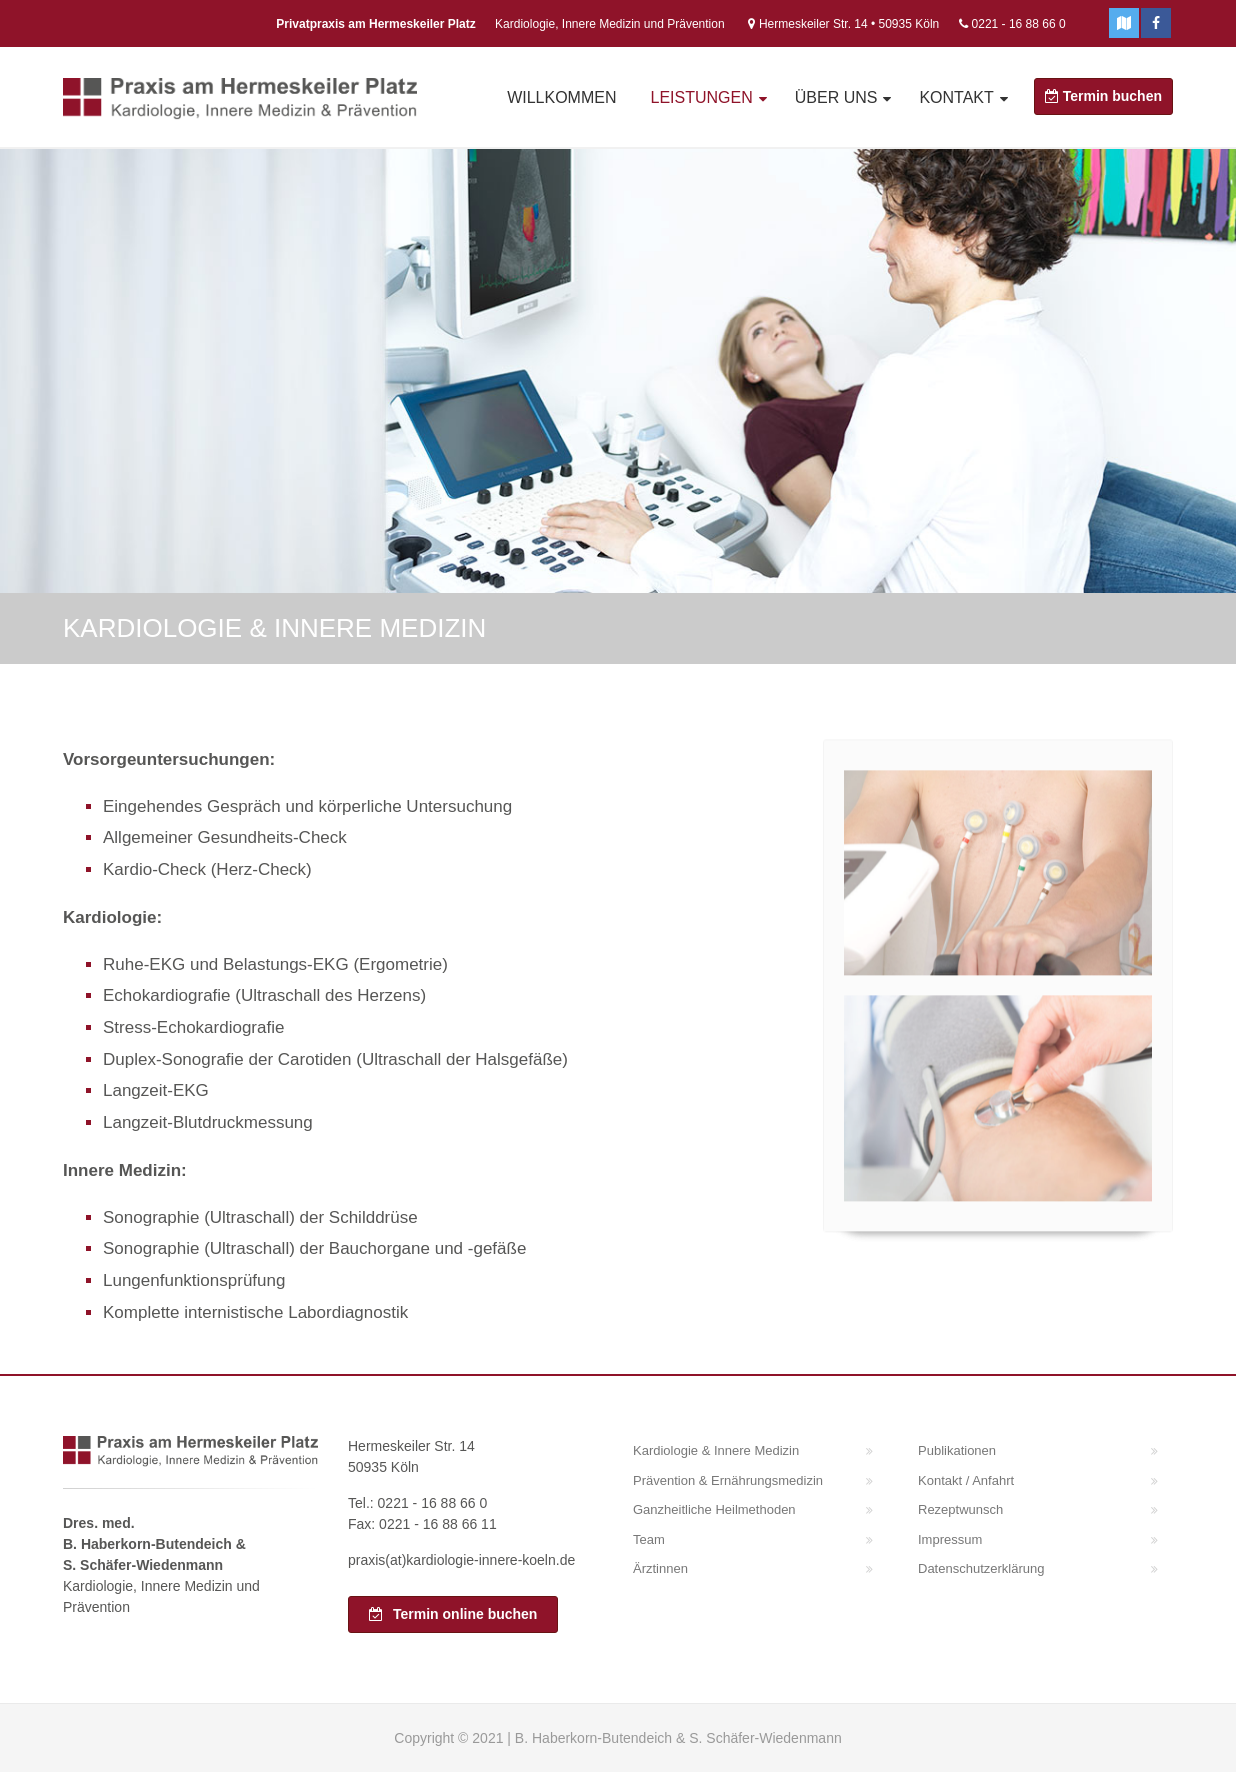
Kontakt (956, 97)
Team (649, 1539)
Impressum (950, 1539)
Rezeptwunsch (960, 1509)
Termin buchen (1103, 96)
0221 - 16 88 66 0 (1019, 24)
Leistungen (701, 97)
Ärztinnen (660, 1568)
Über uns (836, 97)
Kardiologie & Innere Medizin (716, 1450)
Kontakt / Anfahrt (966, 1480)
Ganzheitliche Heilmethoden (714, 1509)
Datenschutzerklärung (981, 1568)
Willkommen (561, 97)
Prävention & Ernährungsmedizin (728, 1480)
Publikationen (957, 1450)
